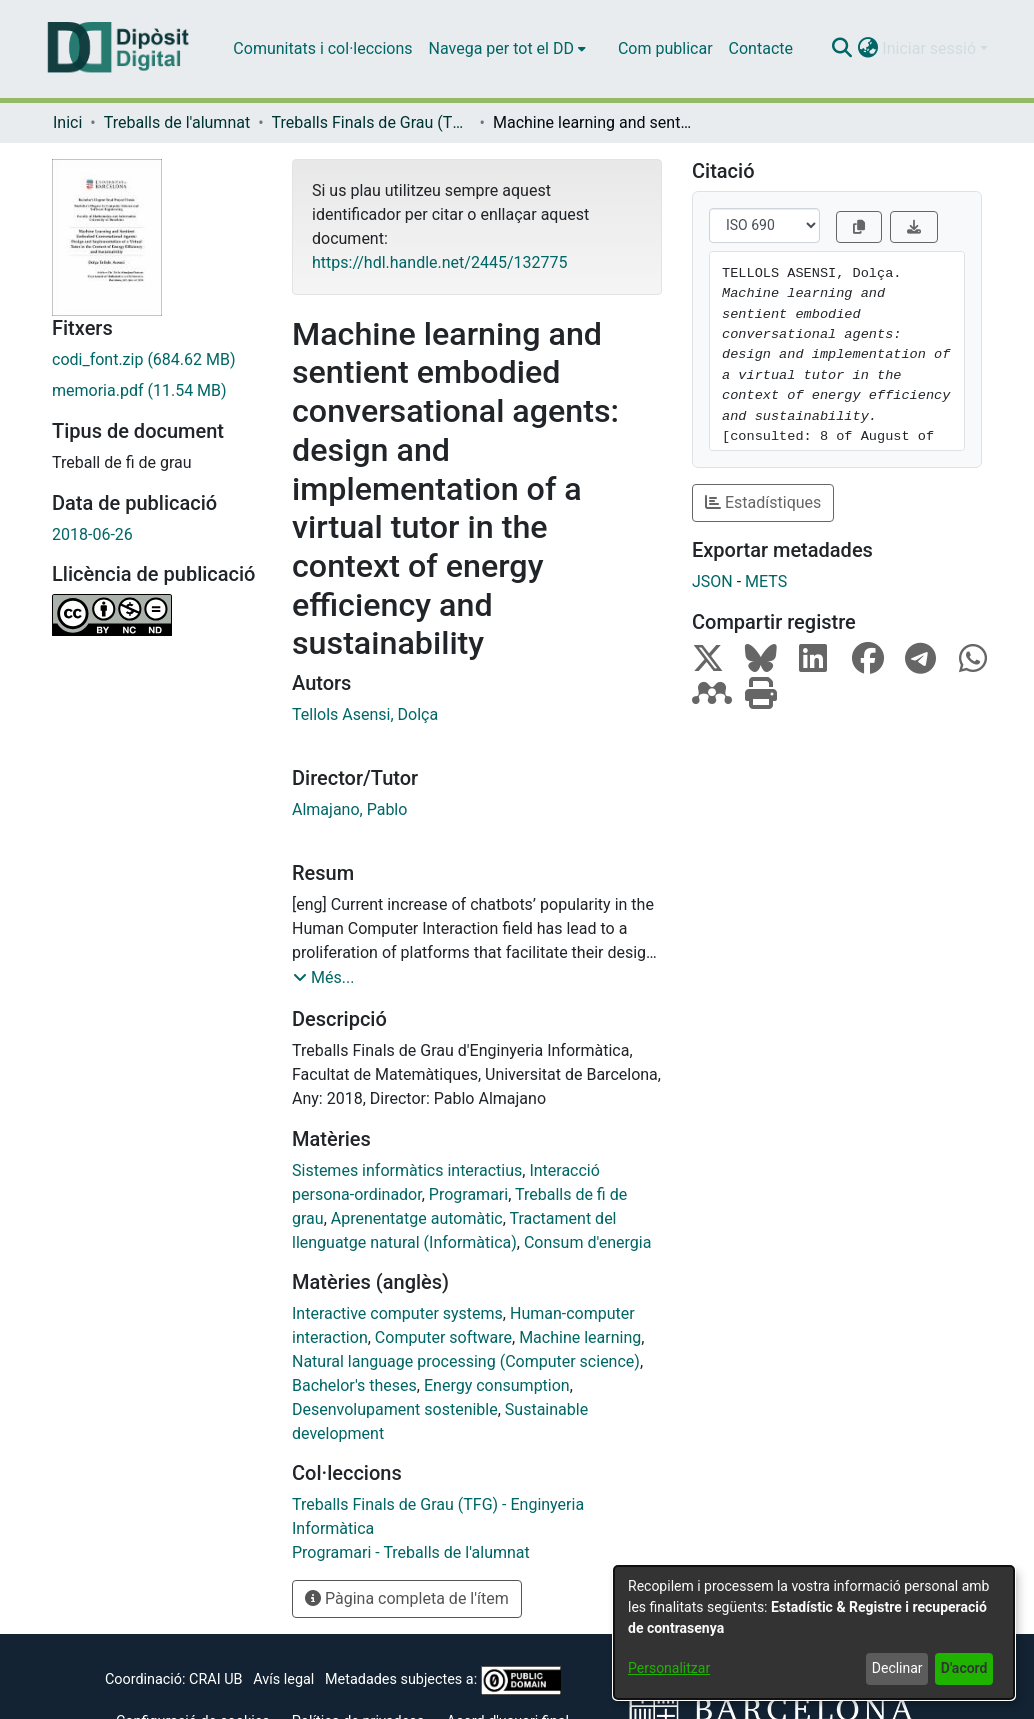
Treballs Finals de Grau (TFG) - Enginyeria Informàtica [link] (372, 122)
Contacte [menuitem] (761, 48)
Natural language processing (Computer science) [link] (466, 1361)
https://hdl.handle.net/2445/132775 (439, 262)
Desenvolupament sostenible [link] (395, 1409)
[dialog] (814, 1632)
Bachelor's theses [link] (354, 1385)
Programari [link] (468, 1194)
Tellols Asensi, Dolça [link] (365, 714)
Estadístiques (763, 502)
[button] (841, 49)
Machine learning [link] (580, 1337)
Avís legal (283, 1679)
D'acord (964, 1668)
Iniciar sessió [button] (931, 48)
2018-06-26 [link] (92, 534)
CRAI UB (215, 1679)
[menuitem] (507, 49)
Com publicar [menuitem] (665, 48)
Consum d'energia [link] (587, 1242)
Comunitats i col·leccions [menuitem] (322, 48)
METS (766, 581)
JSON (712, 581)
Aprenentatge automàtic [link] (417, 1218)
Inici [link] (67, 122)
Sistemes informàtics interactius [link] (407, 1170)
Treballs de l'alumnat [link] (177, 122)
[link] (157, 360)
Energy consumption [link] (497, 1385)
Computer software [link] (443, 1337)
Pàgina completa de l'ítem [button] (407, 1598)
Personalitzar (669, 1668)
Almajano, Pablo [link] (349, 809)
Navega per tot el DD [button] (501, 48)
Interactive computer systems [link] (397, 1313)
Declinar (897, 1668)
